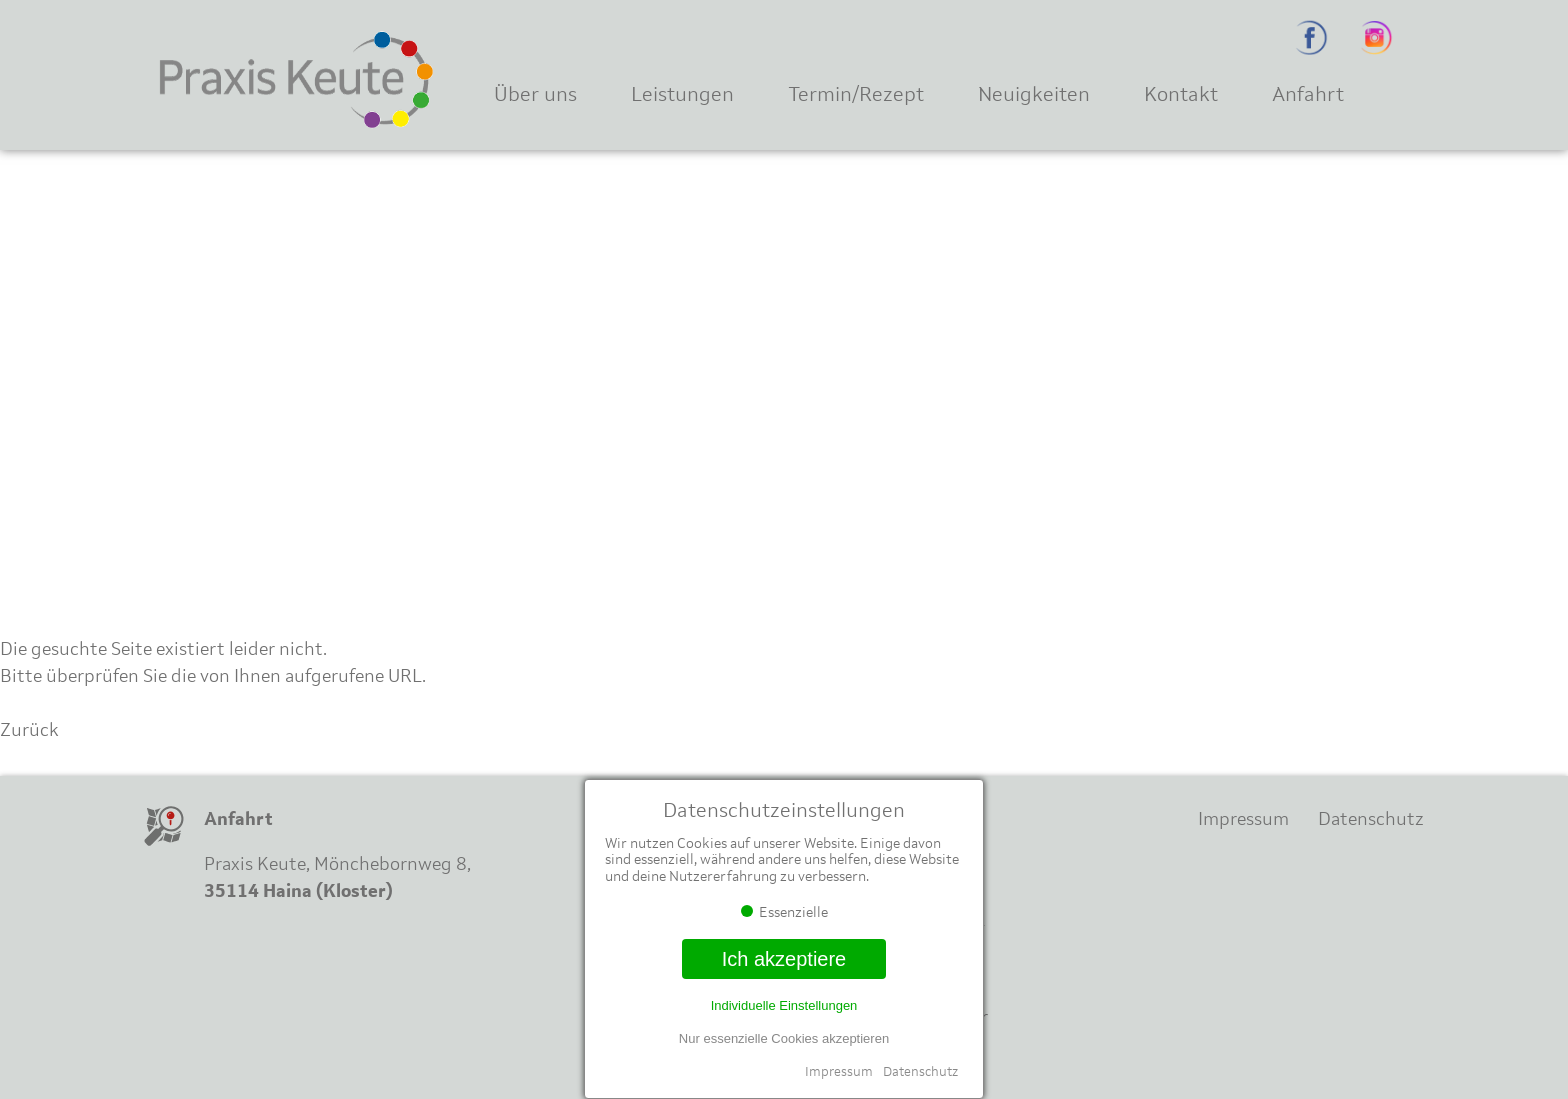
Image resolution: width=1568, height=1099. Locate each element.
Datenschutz (920, 1071)
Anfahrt (1308, 93)
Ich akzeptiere (784, 959)
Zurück (29, 730)
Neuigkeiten (1034, 93)
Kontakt (1181, 93)
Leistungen (682, 93)
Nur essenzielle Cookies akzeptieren (784, 1038)
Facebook (1311, 37)
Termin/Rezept (856, 93)
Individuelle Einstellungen (784, 1005)
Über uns (535, 93)
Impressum (839, 1071)
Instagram (1376, 37)
